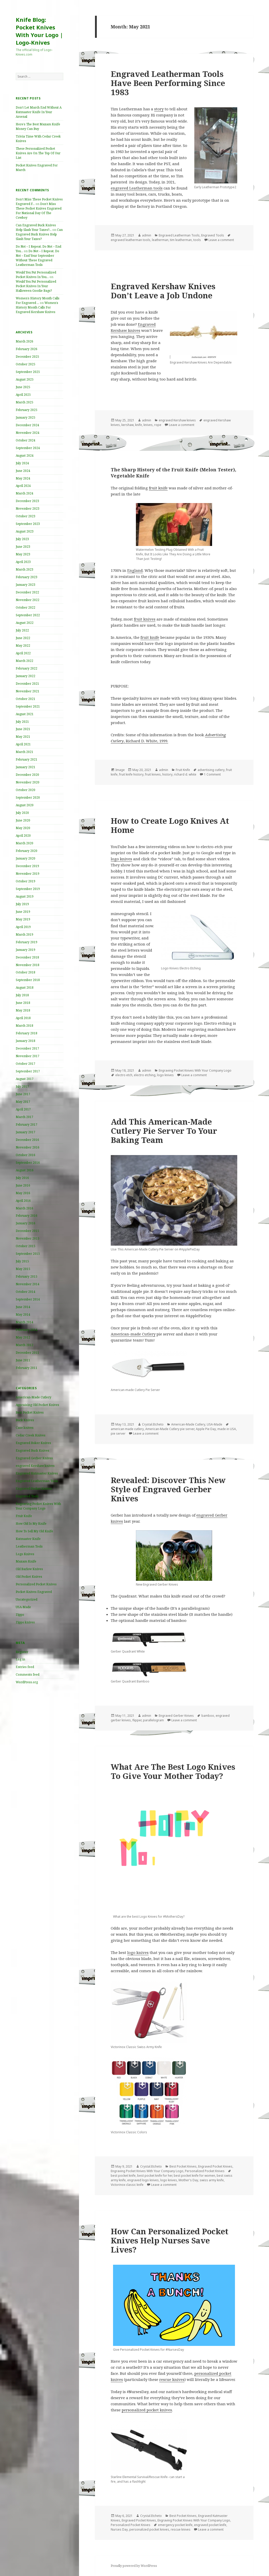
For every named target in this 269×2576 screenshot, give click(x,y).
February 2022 (26, 668)
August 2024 (25, 455)
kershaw (127, 425)
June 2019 (23, 911)
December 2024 (27, 425)
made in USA (226, 1429)
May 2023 (23, 554)
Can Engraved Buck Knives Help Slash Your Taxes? (39, 234)
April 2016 (23, 1200)
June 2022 (23, 638)
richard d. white (185, 774)
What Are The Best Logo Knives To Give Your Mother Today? (173, 1771)
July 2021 (22, 721)
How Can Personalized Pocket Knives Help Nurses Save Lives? (169, 2240)
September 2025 (28, 372)
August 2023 (25, 531)
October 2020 (25, 790)
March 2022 (24, 661)
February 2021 (26, 759)
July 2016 (22, 1178)
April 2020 (23, 835)
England (135, 570)
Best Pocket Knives (30, 1412)
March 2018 (24, 1025)
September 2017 (28, 1071)
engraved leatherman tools (130, 240)
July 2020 (22, 813)
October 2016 (25, 1155)
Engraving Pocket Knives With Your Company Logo (38, 1506)
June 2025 (23, 387)
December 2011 (27, 1352)
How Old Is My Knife (31, 1523)
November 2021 (27, 691)
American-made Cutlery (133, 1333)
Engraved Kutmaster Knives (37, 1473)
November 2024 (27, 433)
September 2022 (28, 615)
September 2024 (28, 448)
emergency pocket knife (175, 2525)
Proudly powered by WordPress (134, 2566)
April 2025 (23, 394)
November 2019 (27, 873)
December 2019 (27, 866)
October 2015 (25, 1246)
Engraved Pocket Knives (34, 1488)
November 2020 (27, 782)
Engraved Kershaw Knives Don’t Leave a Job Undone (163, 291)
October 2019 (25, 881)
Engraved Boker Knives (33, 1443)
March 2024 (24, 493)
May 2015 (23, 1269)
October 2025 (25, 364)
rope (157, 425)
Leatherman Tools (29, 1546)
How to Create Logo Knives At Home (170, 825)
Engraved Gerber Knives (34, 1458)
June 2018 (23, 1003)
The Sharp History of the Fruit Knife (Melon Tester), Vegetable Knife (173, 473)
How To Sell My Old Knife (34, 1531)
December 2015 (27, 1231)
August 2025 (25, 379)
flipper (136, 1720)
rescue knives (171, 2379)
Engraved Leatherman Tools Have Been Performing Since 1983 (168, 82)
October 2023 (25, 516)
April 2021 (23, 744)
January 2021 (25, 767)
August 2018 (25, 987)
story (159, 108)
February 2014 (26, 1330)
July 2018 (22, 995)
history (167, 774)
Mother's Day (188, 2180)
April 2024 (23, 486)
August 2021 (25, 714)
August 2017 (25, 1079)
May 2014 (23, 1314)
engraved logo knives (143, 2180)
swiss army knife (212, 2180)
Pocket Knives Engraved (34, 1592)
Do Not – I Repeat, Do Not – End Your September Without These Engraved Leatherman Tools (37, 258)
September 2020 (28, 797)
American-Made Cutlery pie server (169, 1429)
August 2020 (25, 805)
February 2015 (26, 1276)
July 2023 (22, 539)
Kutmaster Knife (28, 1539)
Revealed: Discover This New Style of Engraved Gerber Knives (168, 1489)
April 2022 (23, 653)
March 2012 (24, 1345)
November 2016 (27, 1147)
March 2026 (24, 341)
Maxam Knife (26, 1561)
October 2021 (25, 699)
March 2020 (24, 843)
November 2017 (27, 1056)
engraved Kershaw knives (35, 1466)
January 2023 (25, 584)
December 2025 (27, 356)
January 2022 (25, 676)
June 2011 (23, 1360)
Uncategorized (26, 1599)
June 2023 (23, 546)
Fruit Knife (24, 1516)
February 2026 (26, 349)
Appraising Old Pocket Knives (37, 1405)
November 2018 (27, 965)
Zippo (20, 1614)
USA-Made (23, 1607)
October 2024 (25, 440)
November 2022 (27, 600)
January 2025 (25, 417)
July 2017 (22, 1086)
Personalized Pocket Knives (36, 1584)
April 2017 (23, 1109)
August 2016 (25, 1170)
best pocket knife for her (154, 2175)
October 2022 (25, 607)
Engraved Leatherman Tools (37, 1481)
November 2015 (27, 1238)
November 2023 (27, 508)
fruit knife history (131, 774)
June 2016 (23, 1185)
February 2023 (26, 577)
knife (138, 425)
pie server (118, 1433)
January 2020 (25, 858)
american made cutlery (127, 1429)
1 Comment (212, 774)
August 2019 (25, 896)
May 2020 (23, 828)
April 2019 (23, 927)
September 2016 (28, 1162)
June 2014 (23, 1307)
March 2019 (24, 934)
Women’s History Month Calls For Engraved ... (37, 300)
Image (120, 770)
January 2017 (25, 1132)
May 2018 (23, 1010)
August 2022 (25, 623)
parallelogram (153, 1720)
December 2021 (27, 683)
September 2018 (28, 980)
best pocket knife (123, 2175)
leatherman (160, 240)
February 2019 (26, 942)
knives (148, 425)
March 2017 (24, 1117)
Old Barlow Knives (29, 1569)
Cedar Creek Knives (30, 1435)
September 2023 (28, 524)
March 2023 (24, 569)
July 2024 (22, 463)
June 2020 (23, 820)
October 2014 (25, 1292)
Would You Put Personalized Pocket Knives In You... (36, 274)
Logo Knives (25, 1554)
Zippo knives (25, 1622)
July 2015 (22, 1261)
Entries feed (25, 1667)
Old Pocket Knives (29, 1576)
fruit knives (144, 619)
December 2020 (27, 774)
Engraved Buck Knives (32, 1450)
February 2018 (26, 1033)
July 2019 (22, 904)
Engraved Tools (27, 1496)
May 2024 (23, 478)
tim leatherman (181, 240)
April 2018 (23, 1018)
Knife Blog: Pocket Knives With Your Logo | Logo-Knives (39, 31)
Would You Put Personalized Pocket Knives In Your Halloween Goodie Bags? (36, 286)
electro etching (144, 1075)
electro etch (123, 1075)
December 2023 (27, 501)
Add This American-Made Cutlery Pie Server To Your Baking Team (164, 1130)
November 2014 (27, 1284)
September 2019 (28, 889)
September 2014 (28, 1299)
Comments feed (27, 1674)
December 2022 (27, 592)
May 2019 (23, 919)
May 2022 (23, 645)
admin (146, 235)
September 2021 (28, 706)
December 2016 (27, 1140)
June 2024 (23, 471)
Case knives (25, 1428)
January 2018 (25, 1041)
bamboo (207, 1715)
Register (22, 1652)
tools (197, 240)
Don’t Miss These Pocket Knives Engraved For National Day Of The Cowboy (38, 211)
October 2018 (25, 972)
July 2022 (22, 630)
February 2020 (26, 851)
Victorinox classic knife (127, 2185)
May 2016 (23, 1193)
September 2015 (28, 1253)
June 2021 (23, 729)
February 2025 (26, 410)
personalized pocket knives (147, 2409)
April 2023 (23, 562)
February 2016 (26, 1215)
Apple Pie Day (206, 1429)
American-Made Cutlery (33, 1397)
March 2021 (24, 752)
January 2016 (25, 1223)
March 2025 (24, 402)
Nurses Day (119, 2529)
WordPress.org (27, 1682)
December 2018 (27, 957)
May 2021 (23, 736)
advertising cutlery (211, 770)
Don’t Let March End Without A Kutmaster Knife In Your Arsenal (38, 112)
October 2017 (25, 1063)
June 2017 (23, 1094)
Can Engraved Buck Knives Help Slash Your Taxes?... (36, 227)
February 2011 (26, 1368)
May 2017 (23, 1102)
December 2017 (27, 1048)
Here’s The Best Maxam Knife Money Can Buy (38, 126)
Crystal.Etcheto (153, 1424)
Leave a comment (221, 240)
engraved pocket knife (210, 2525)
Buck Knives (25, 1420)
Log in (20, 1659)
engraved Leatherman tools (137, 188)
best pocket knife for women (194, 2175)
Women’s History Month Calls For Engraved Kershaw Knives (37, 307)
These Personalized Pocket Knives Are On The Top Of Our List (38, 153)
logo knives (121, 858)
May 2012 (23, 1337)
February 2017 (26, 1124)
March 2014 (24, 1322)
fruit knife (158, 487)
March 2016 (24, 1208)
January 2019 (25, 950)
